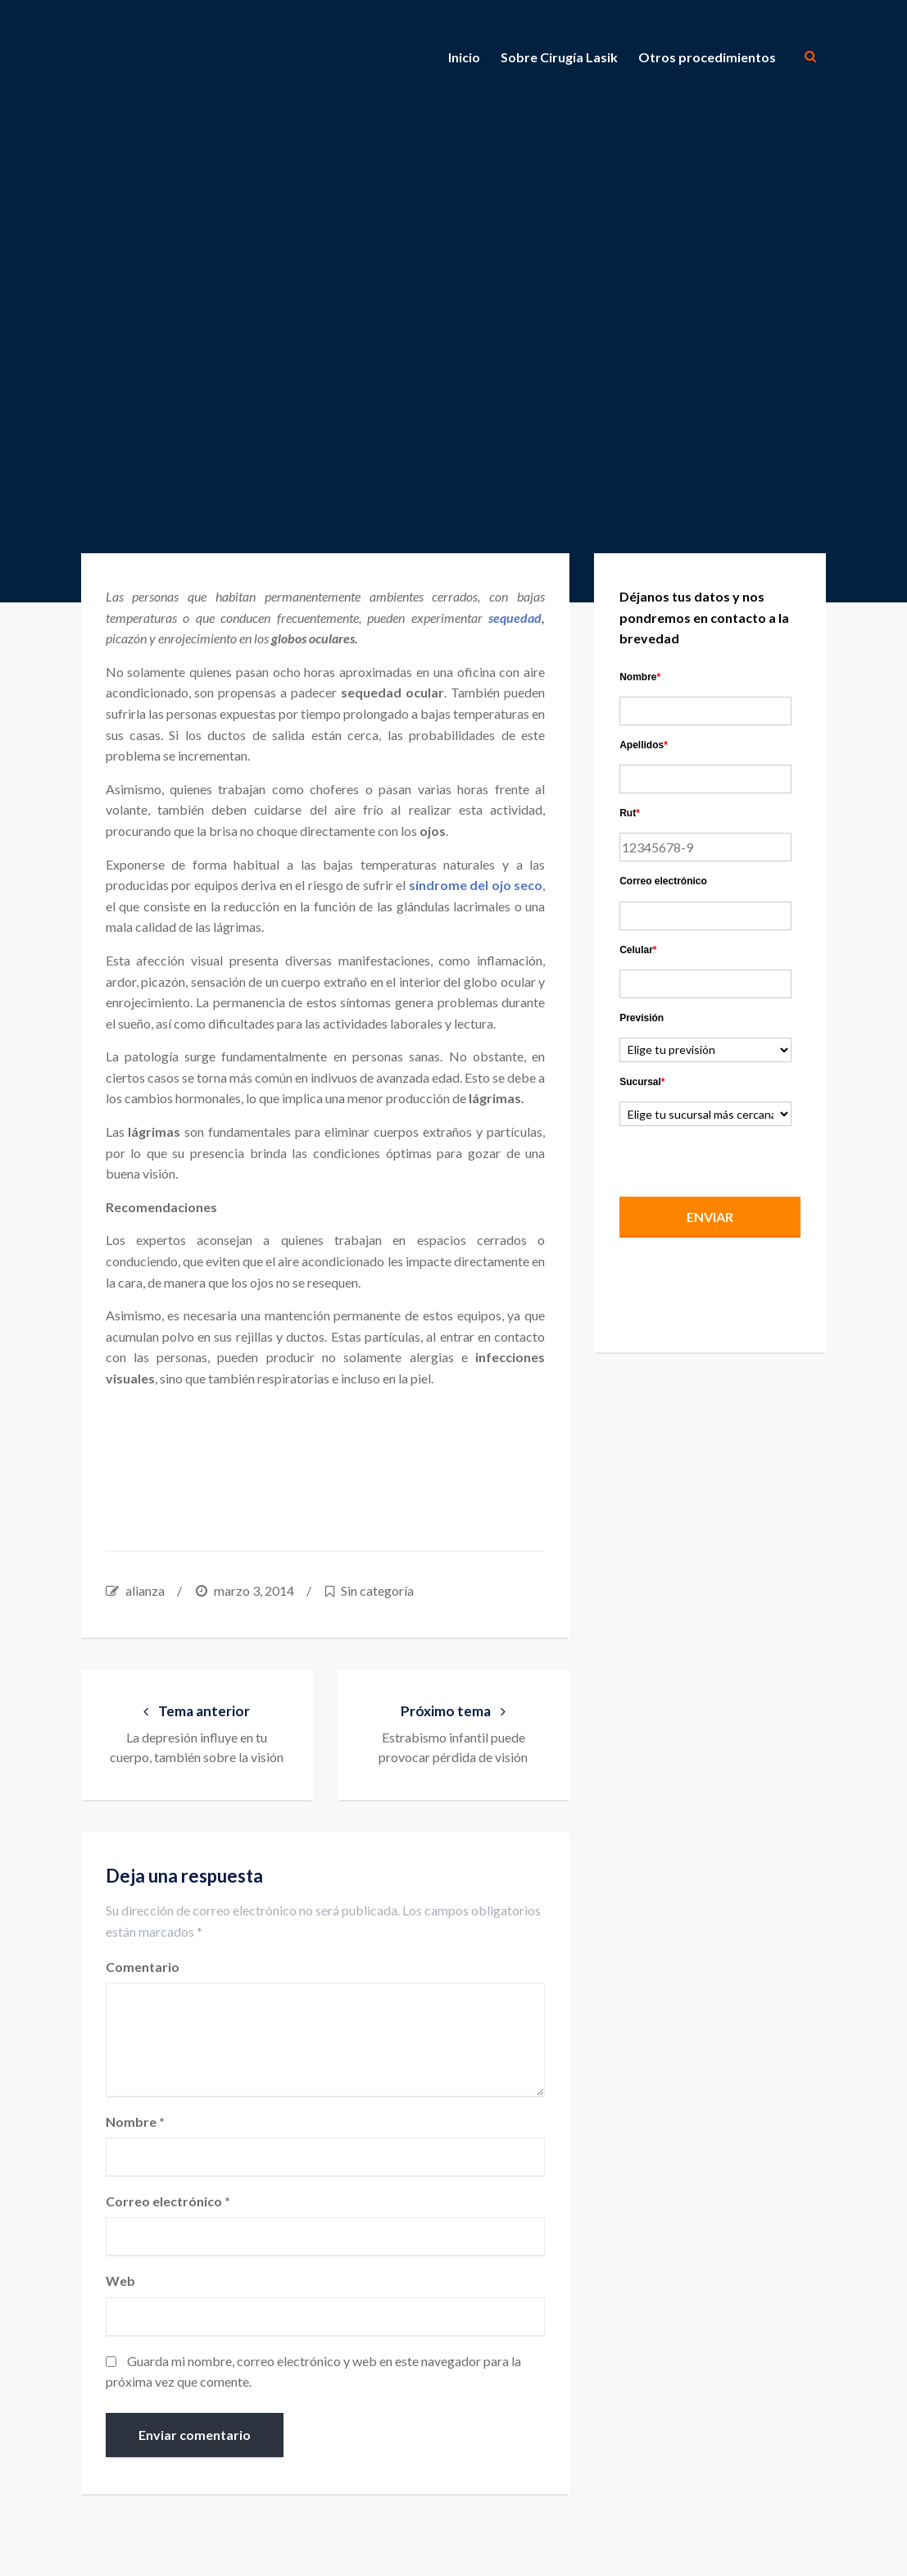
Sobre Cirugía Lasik (559, 57)
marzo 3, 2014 (254, 1590)
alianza (145, 1590)
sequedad (515, 617)
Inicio (464, 57)
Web (120, 2280)
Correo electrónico (168, 2201)
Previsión (641, 1018)
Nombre (135, 2121)
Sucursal (641, 1082)
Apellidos (643, 745)
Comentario (142, 1966)
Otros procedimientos (707, 57)
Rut (629, 813)
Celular (637, 950)
